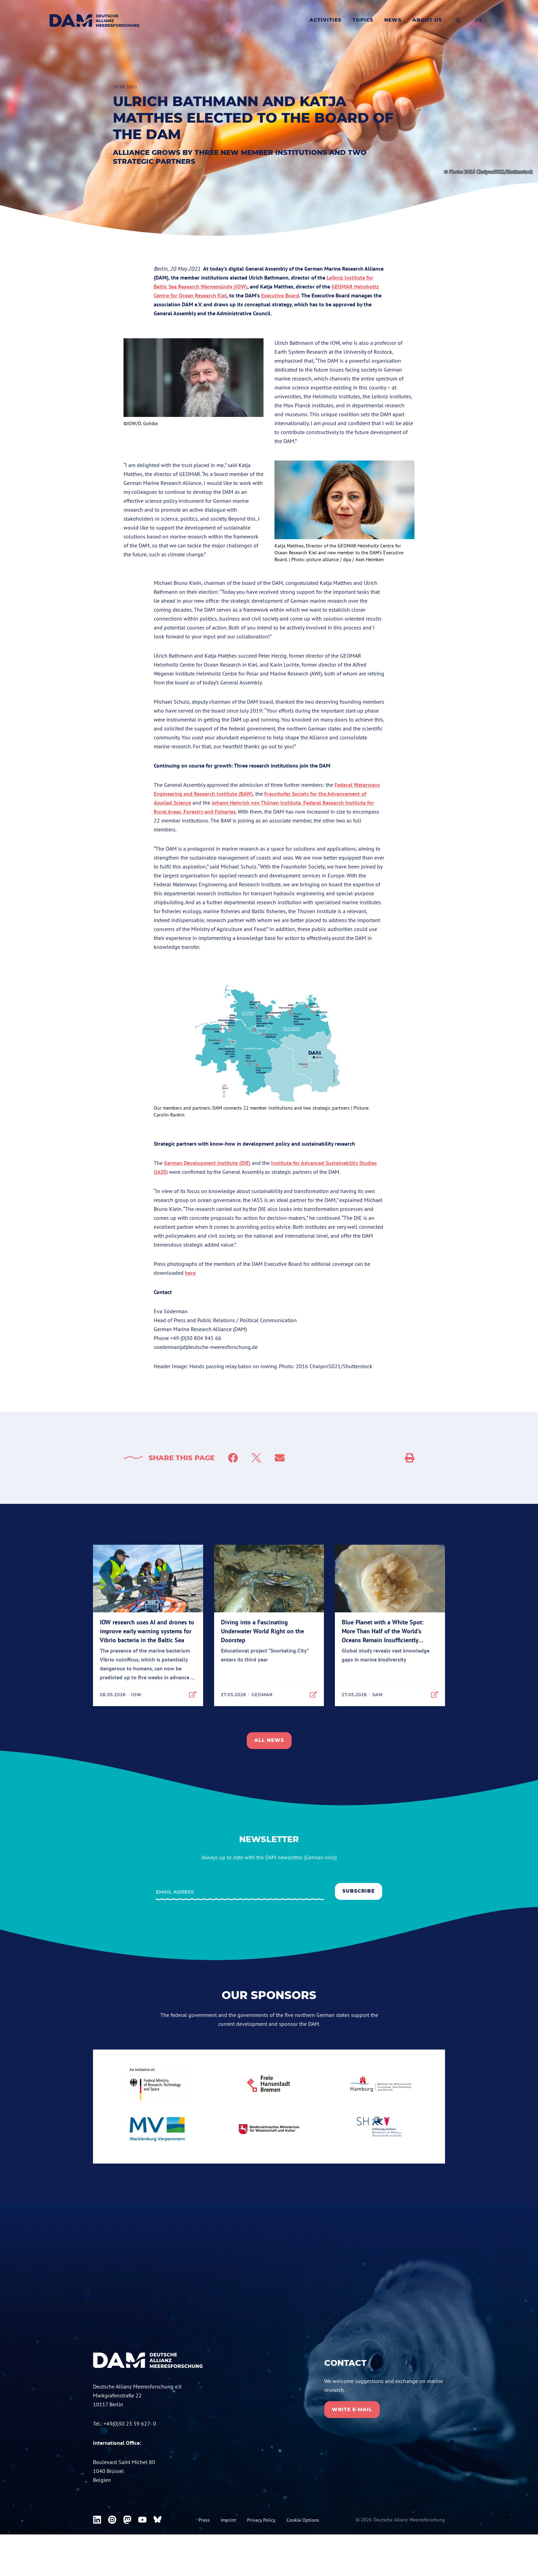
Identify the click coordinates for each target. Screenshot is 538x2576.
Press (204, 2553)
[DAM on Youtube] (142, 2552)
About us (427, 20)
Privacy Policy (261, 2553)
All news (269, 1740)
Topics (362, 20)
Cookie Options (302, 2553)
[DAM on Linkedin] (97, 2552)
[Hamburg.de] (380, 2084)
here (190, 1272)
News (392, 20)
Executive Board (280, 295)
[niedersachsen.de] (269, 2128)
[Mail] (279, 1458)
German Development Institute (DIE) (207, 1162)
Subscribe (358, 1891)
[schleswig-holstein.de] (380, 2128)
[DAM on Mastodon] (127, 2552)
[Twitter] (256, 1458)
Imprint (228, 2553)
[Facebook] (233, 1458)
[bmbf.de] (157, 2084)
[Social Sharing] (409, 1458)
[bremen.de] (269, 2084)
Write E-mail (352, 2408)
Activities (325, 20)
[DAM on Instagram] (112, 2552)
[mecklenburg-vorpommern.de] (157, 2128)
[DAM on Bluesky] (157, 2552)
